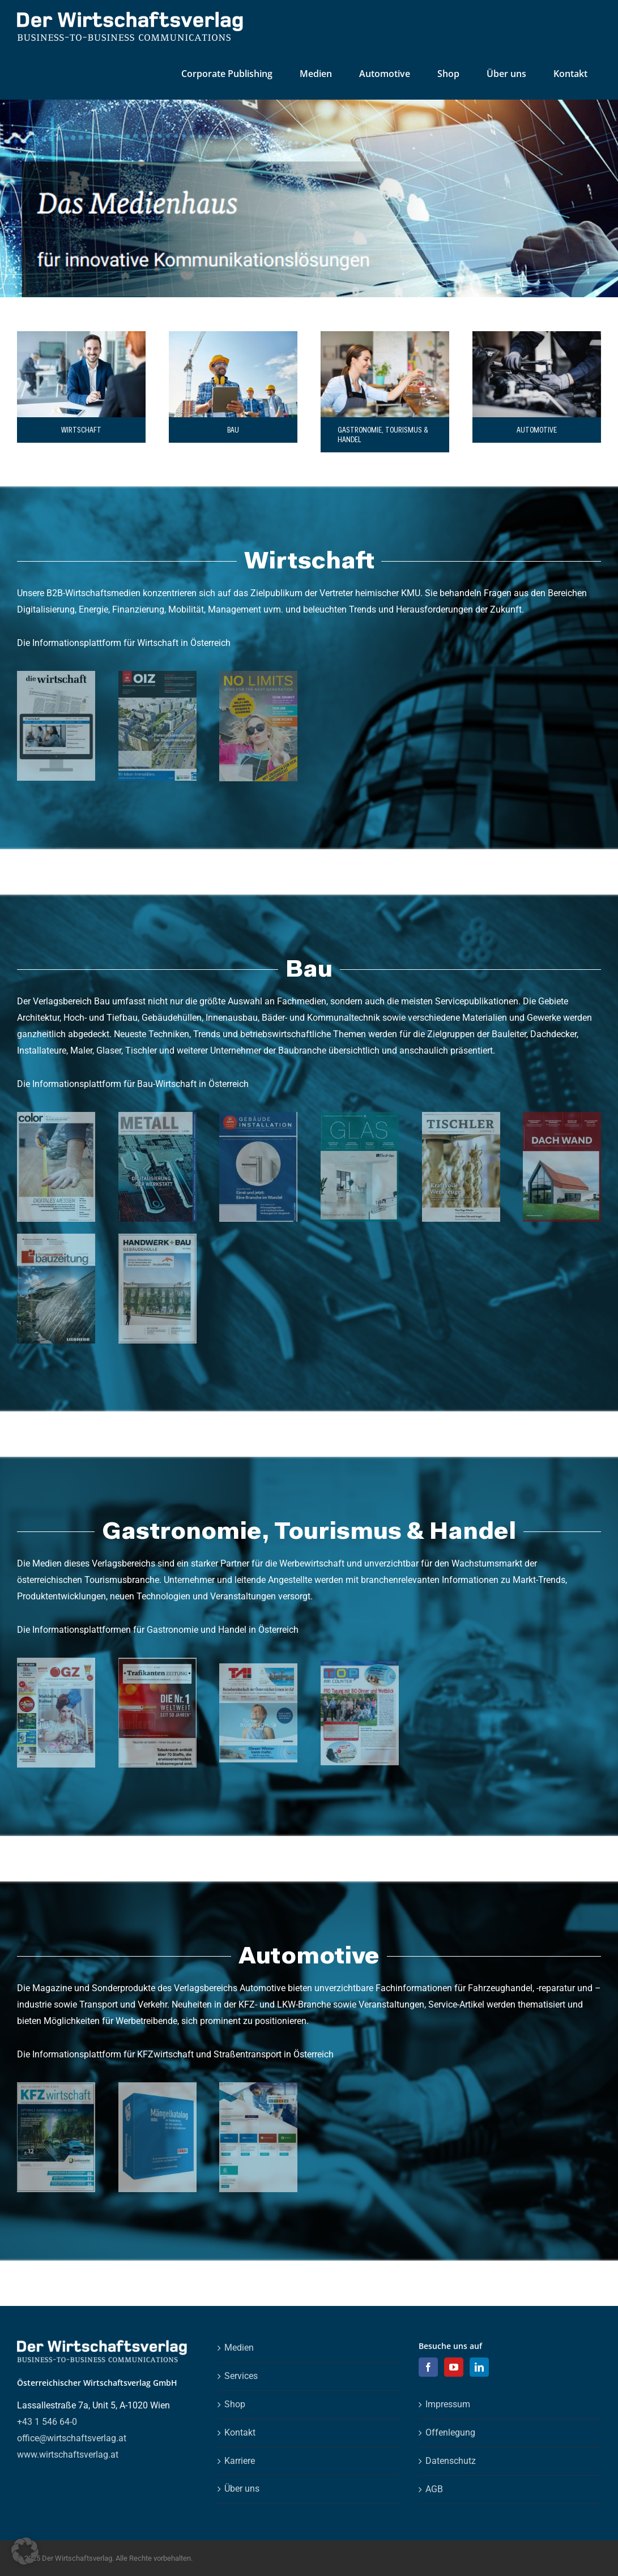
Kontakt (239, 2432)
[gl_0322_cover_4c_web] (360, 1116)
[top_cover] (360, 1664)
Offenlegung (450, 2432)
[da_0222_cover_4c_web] (562, 1116)
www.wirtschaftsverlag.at (67, 2454)
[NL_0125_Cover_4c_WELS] (258, 675)
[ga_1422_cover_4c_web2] (56, 1662)
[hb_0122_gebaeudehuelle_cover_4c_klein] (157, 1238)
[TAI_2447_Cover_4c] (258, 1667)
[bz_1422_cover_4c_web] (56, 1238)
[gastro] (385, 335)
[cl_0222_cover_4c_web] (56, 1116)
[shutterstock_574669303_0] (81, 335)
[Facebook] (428, 2367)
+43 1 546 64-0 (47, 2421)
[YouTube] (453, 2367)
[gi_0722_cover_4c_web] (258, 1116)
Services (241, 2375)
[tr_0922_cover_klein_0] (157, 1662)
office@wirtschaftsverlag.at (71, 2438)
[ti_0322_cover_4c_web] (461, 1116)
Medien (239, 2347)
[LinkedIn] (479, 2367)
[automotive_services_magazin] (258, 2086)
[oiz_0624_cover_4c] (157, 675)
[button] (25, 2551)
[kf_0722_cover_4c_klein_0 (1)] (56, 2086)
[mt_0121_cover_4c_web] (157, 1116)
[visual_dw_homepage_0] (56, 675)
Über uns (241, 2488)
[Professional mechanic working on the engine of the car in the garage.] (536, 335)
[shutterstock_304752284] (233, 335)
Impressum (447, 2404)
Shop (234, 2404)
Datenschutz (450, 2460)
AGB (434, 2489)
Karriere (239, 2460)
